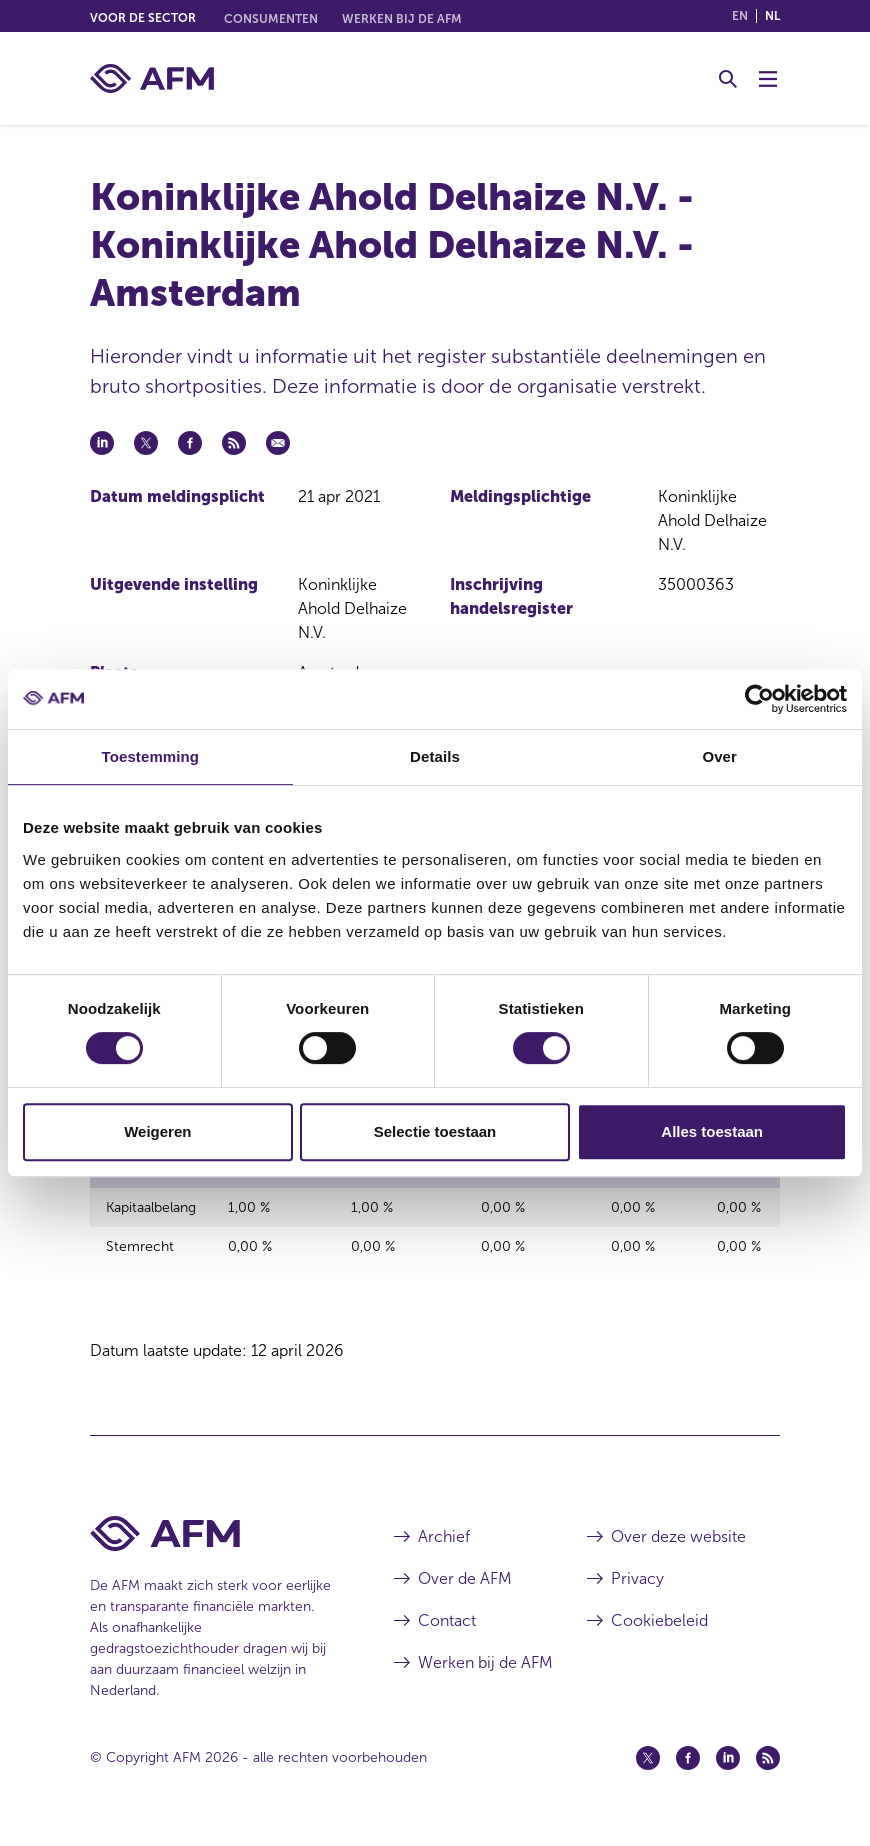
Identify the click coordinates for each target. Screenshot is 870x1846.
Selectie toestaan (435, 1131)
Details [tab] (435, 756)
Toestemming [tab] (151, 756)
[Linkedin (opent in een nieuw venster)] (728, 1769)
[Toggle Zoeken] (728, 79)
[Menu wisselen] (768, 79)
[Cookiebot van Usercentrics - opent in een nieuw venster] (759, 699)
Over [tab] (719, 756)
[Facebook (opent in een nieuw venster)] (688, 1769)
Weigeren (157, 1131)
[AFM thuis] (152, 78)
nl (772, 16)
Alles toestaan (712, 1131)
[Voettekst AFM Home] (212, 1544)
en (740, 16)
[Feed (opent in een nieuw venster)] (768, 1769)
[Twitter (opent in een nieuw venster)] (648, 1769)
